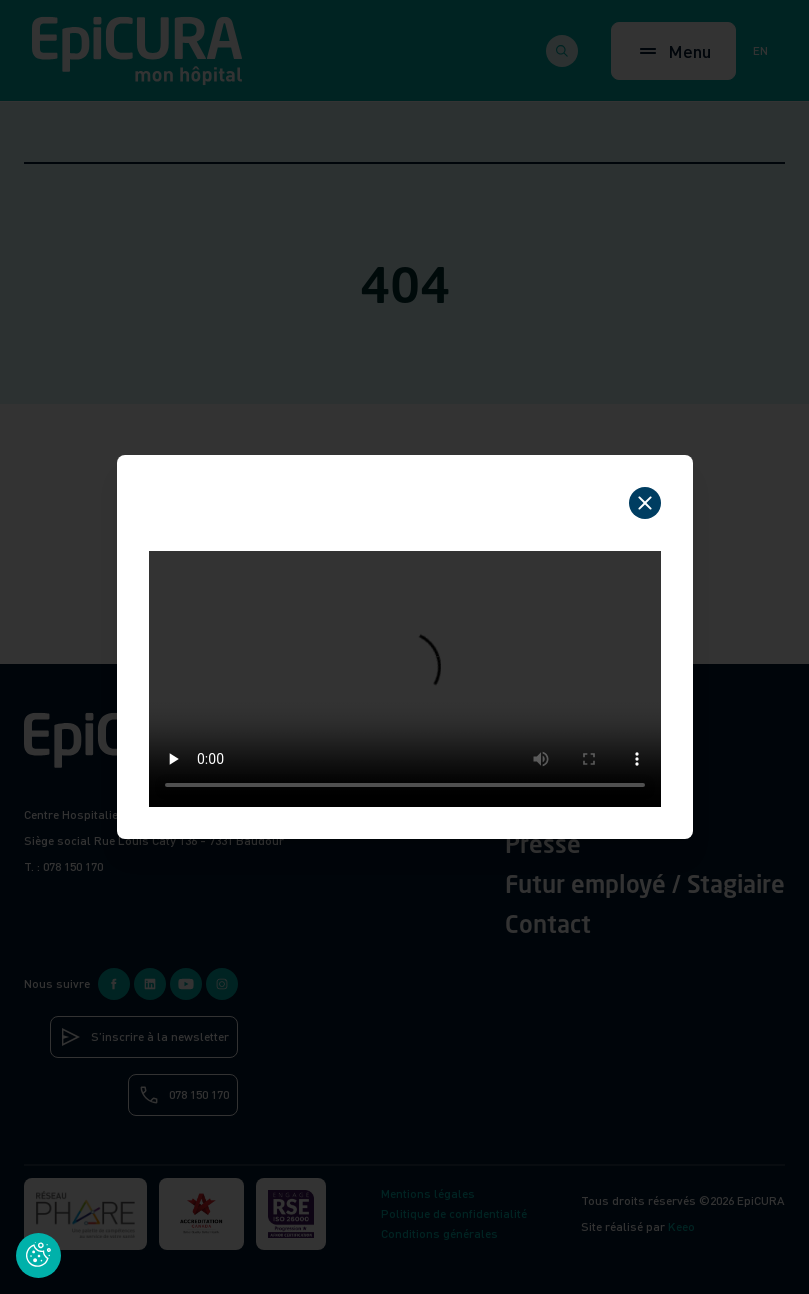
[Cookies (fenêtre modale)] (38, 1255)
